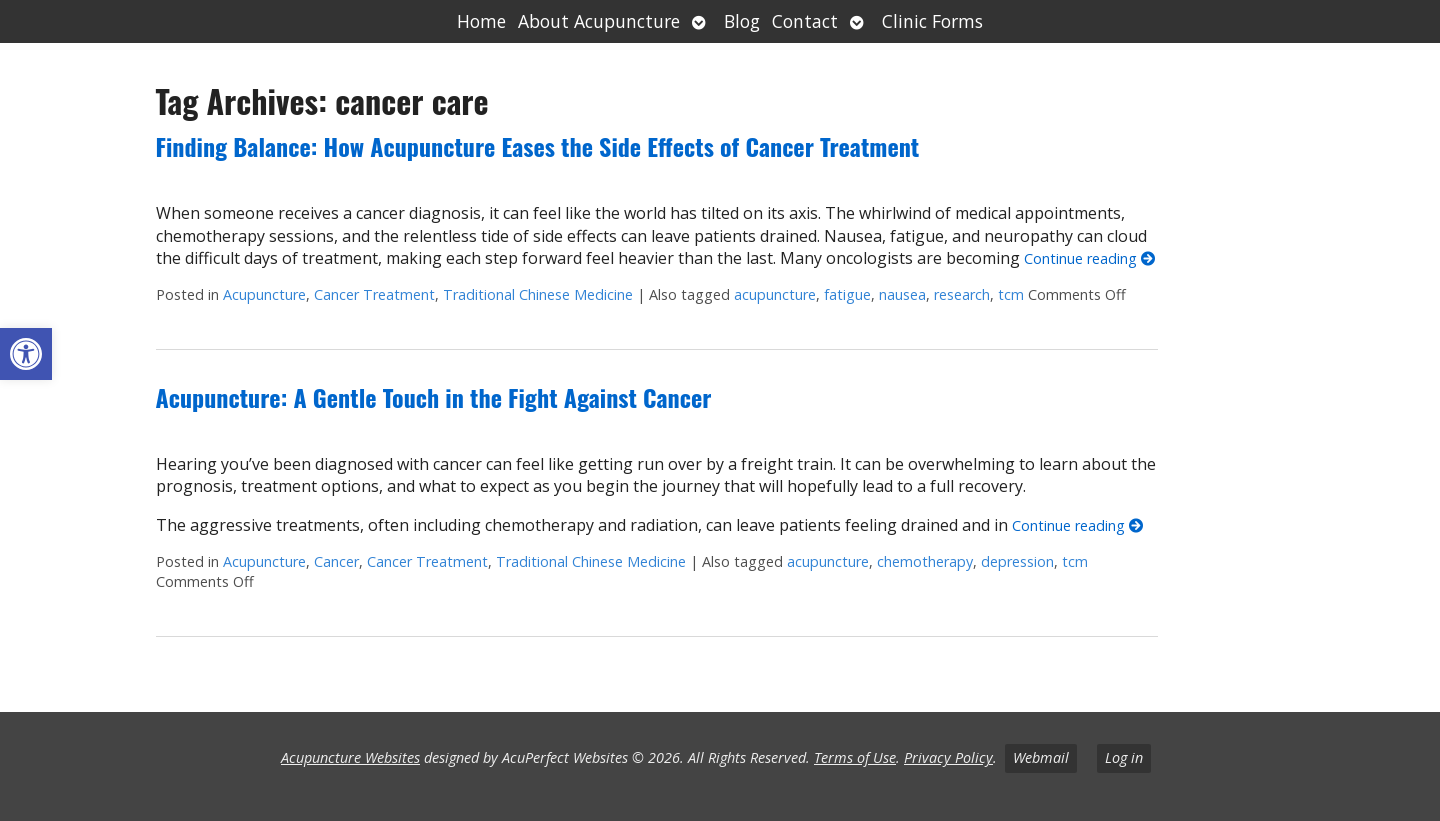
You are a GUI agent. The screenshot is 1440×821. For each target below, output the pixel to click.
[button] (26, 354)
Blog (742, 21)
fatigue (847, 294)
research (962, 294)
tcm (1011, 294)
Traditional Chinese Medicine (538, 294)
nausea (902, 294)
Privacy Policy (948, 757)
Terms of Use (855, 757)
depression (1017, 561)
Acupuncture (264, 294)
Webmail (1041, 757)
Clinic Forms (932, 21)
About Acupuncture (599, 21)
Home (481, 21)
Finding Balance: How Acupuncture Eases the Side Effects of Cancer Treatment (538, 146)
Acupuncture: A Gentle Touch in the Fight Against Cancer (434, 397)
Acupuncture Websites (350, 757)
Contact (805, 21)
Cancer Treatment (374, 294)
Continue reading (1089, 258)
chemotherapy (925, 561)
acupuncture (775, 294)
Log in (1124, 757)
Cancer (336, 561)
